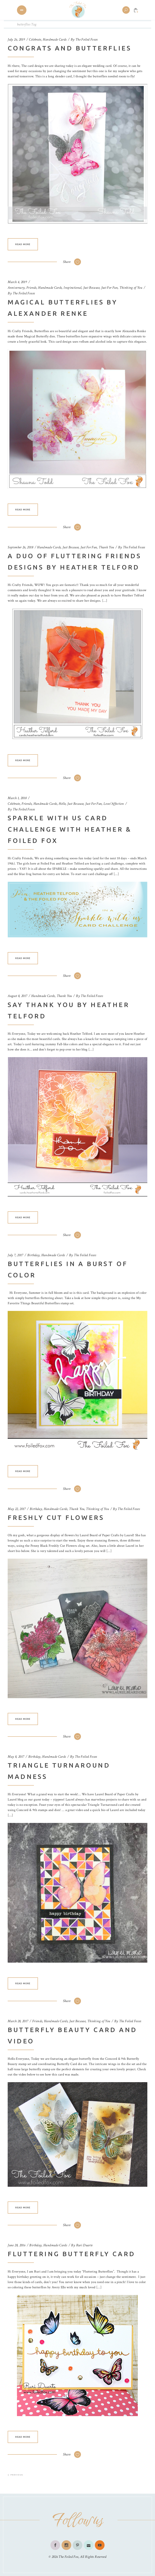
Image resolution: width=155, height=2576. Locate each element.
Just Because (91, 287)
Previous (15, 2475)
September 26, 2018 (20, 547)
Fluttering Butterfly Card (71, 2253)
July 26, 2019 (16, 39)
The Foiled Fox (68, 2556)
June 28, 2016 (16, 2245)
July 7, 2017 (15, 1255)
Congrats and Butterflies (69, 48)
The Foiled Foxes (86, 39)
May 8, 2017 (16, 1756)
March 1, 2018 (17, 798)
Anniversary (16, 287)
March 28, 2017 (18, 2021)
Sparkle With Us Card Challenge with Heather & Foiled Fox (70, 829)
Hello (62, 803)
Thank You (106, 547)
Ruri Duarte (84, 2245)
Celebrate (35, 39)
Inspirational (73, 287)
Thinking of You (130, 287)
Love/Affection (114, 803)
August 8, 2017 (17, 996)
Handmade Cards (54, 39)
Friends (31, 287)
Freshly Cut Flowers (56, 1517)
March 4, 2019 (17, 282)
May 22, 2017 (16, 1509)
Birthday (33, 1255)
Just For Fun (109, 287)
